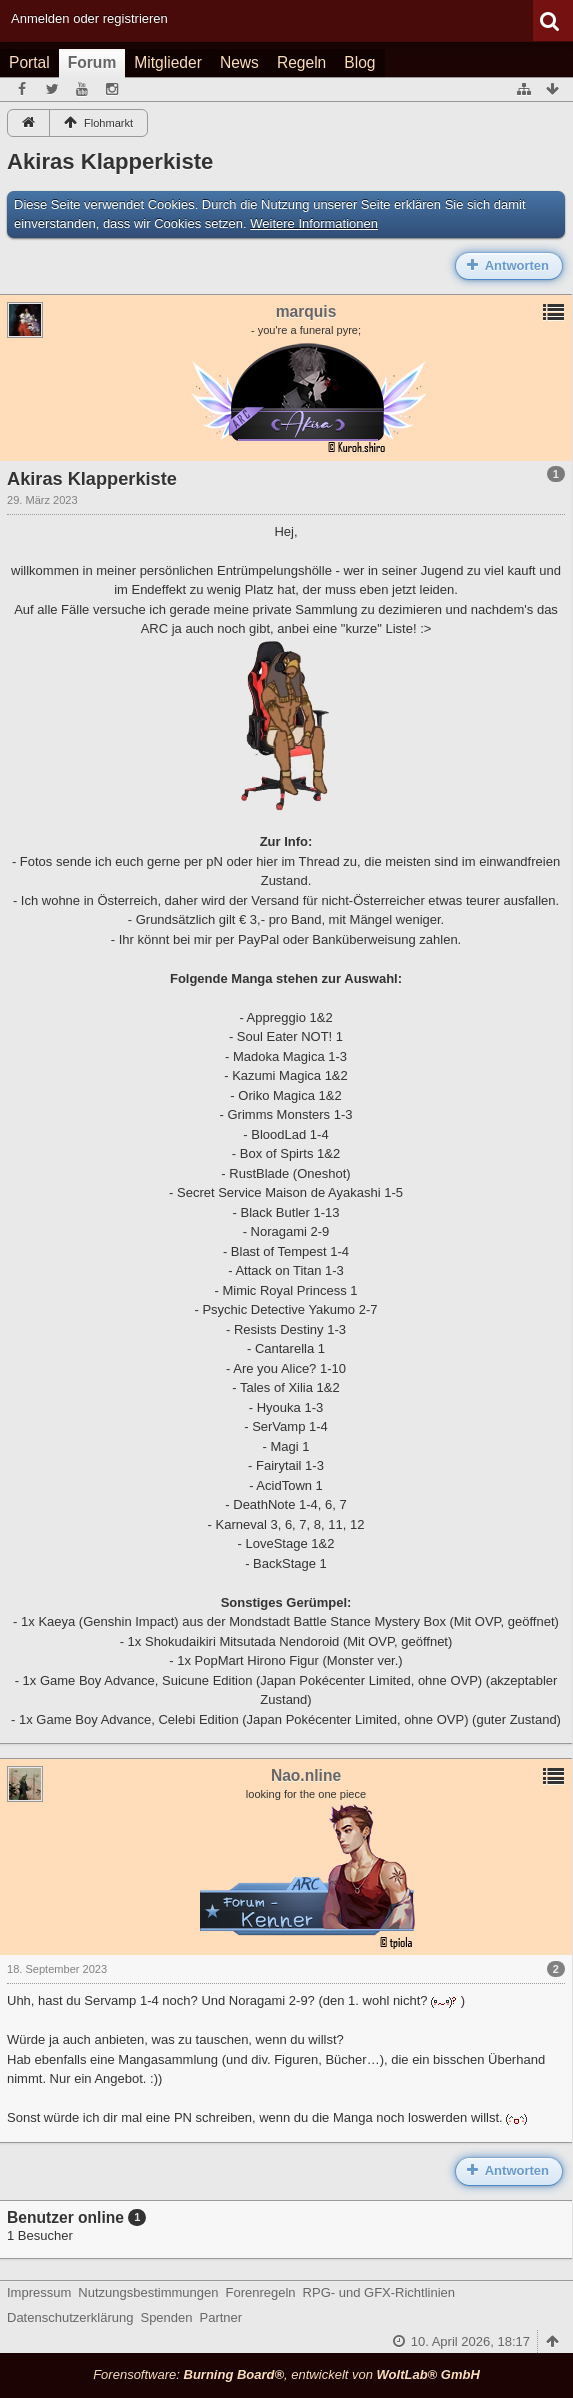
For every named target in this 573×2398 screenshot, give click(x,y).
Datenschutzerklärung (70, 2317)
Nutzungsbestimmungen (148, 2292)
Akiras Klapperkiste (110, 161)
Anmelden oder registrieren (89, 18)
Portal (29, 62)
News (239, 62)
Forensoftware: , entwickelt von (286, 2374)
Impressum (39, 2292)
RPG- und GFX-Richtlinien (379, 2292)
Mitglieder (168, 62)
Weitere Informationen (314, 223)
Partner (221, 2317)
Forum (92, 62)
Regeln (301, 62)
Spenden (166, 2317)
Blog (359, 62)
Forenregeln (261, 2292)
